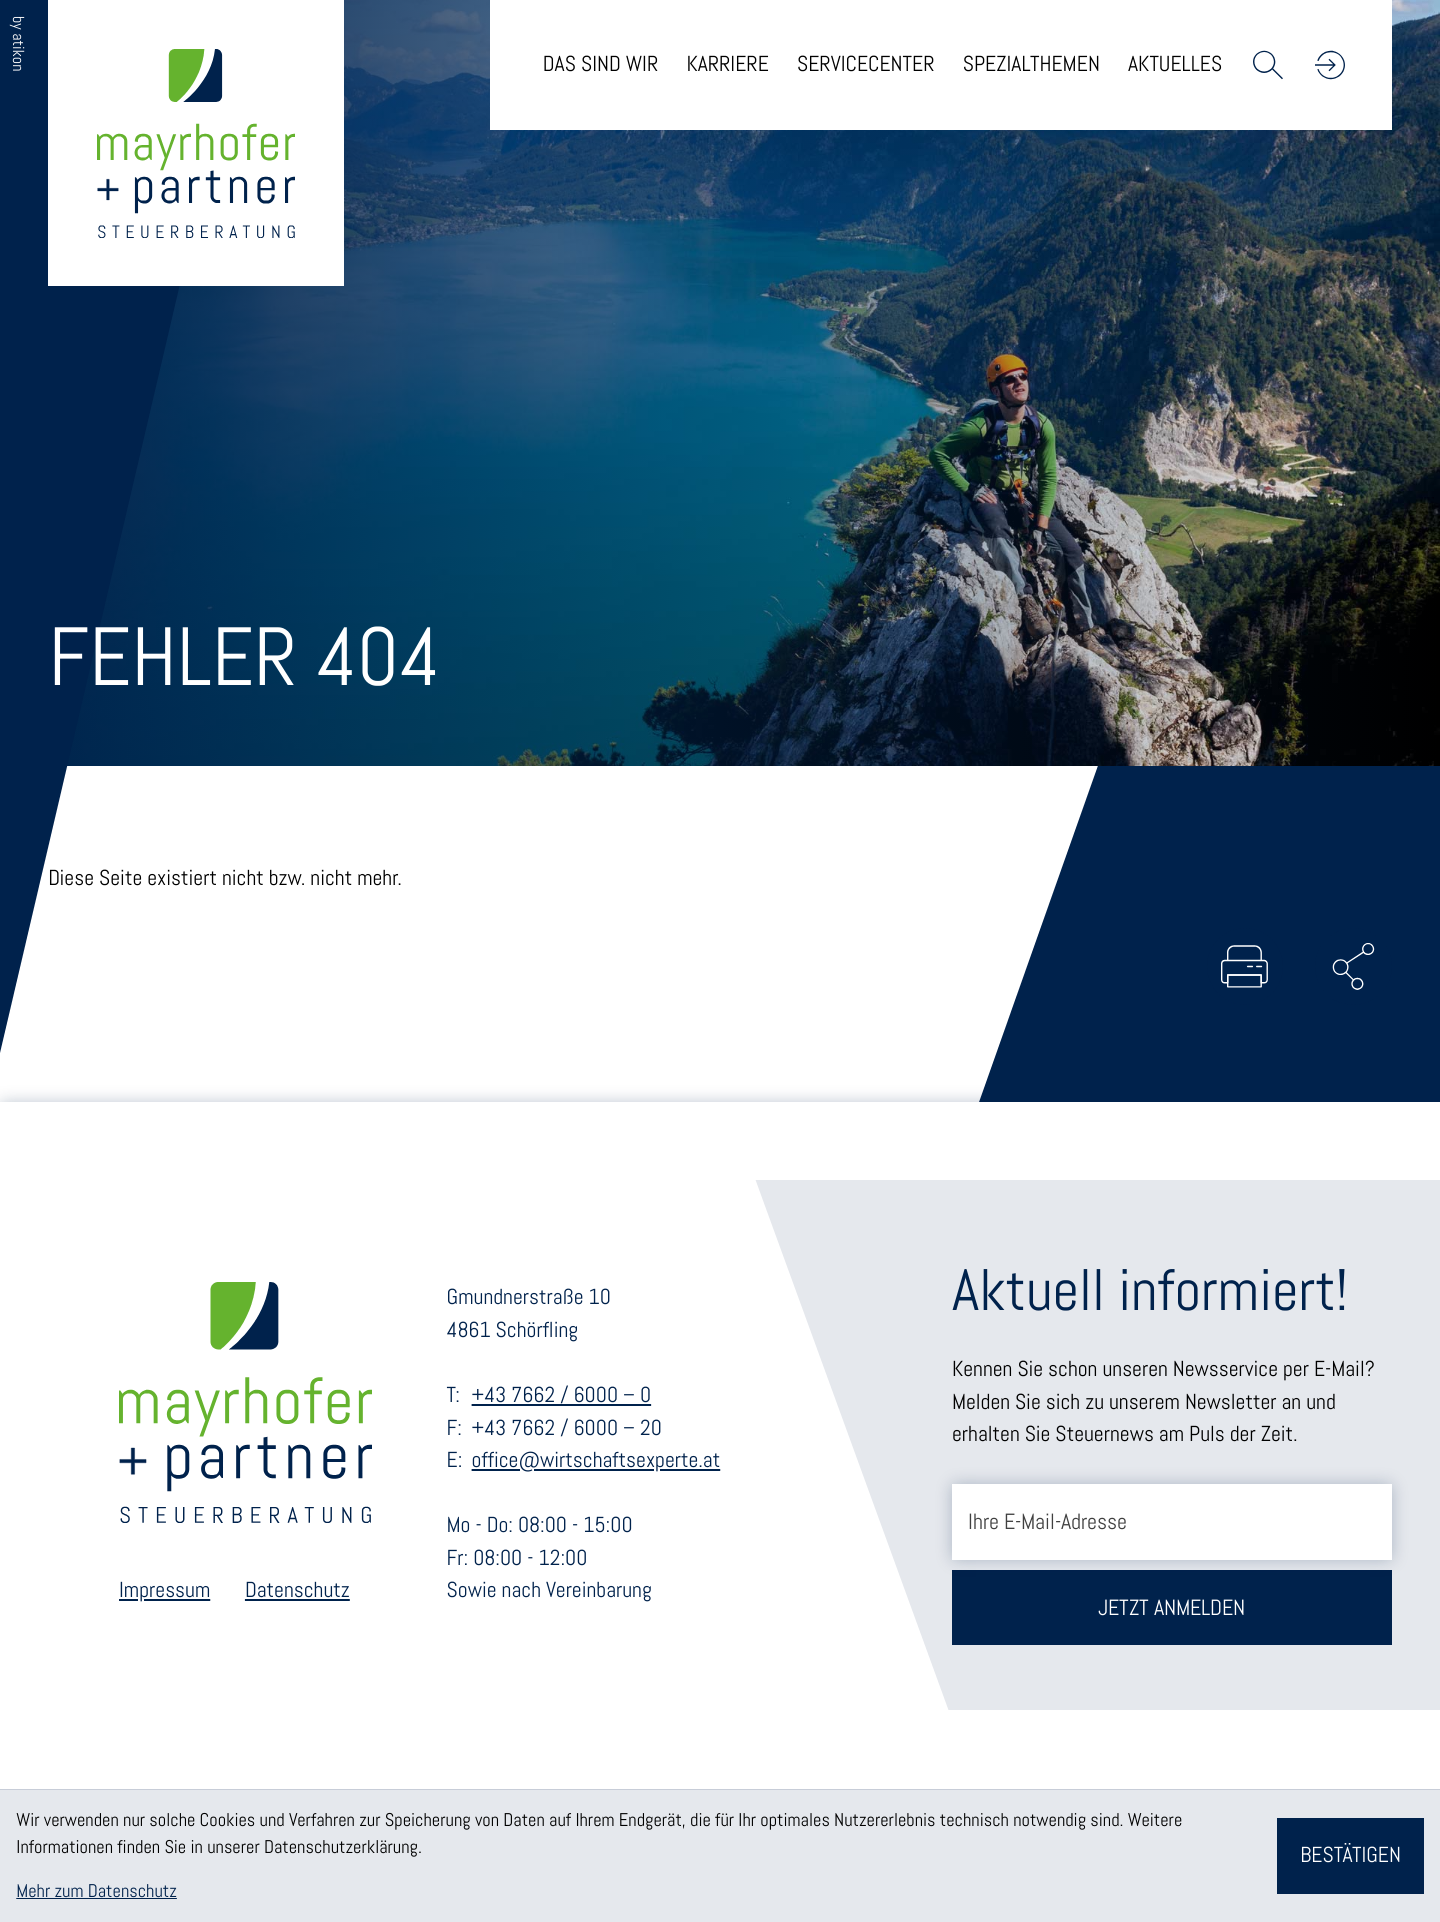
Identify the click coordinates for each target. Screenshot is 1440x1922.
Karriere (727, 64)
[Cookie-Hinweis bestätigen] (1350, 1855)
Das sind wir (601, 64)
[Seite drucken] (1242, 967)
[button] (1330, 65)
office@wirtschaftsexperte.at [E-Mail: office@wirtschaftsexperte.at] (596, 1462)
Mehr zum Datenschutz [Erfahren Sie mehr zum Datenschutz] (96, 1891)
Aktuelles (1175, 64)
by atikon (18, 43)
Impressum (164, 1592)
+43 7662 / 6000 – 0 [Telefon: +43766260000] (562, 1396)
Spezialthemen (1031, 64)
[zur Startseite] (198, 145)
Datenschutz (297, 1592)
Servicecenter (866, 64)
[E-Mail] (1172, 1523)
